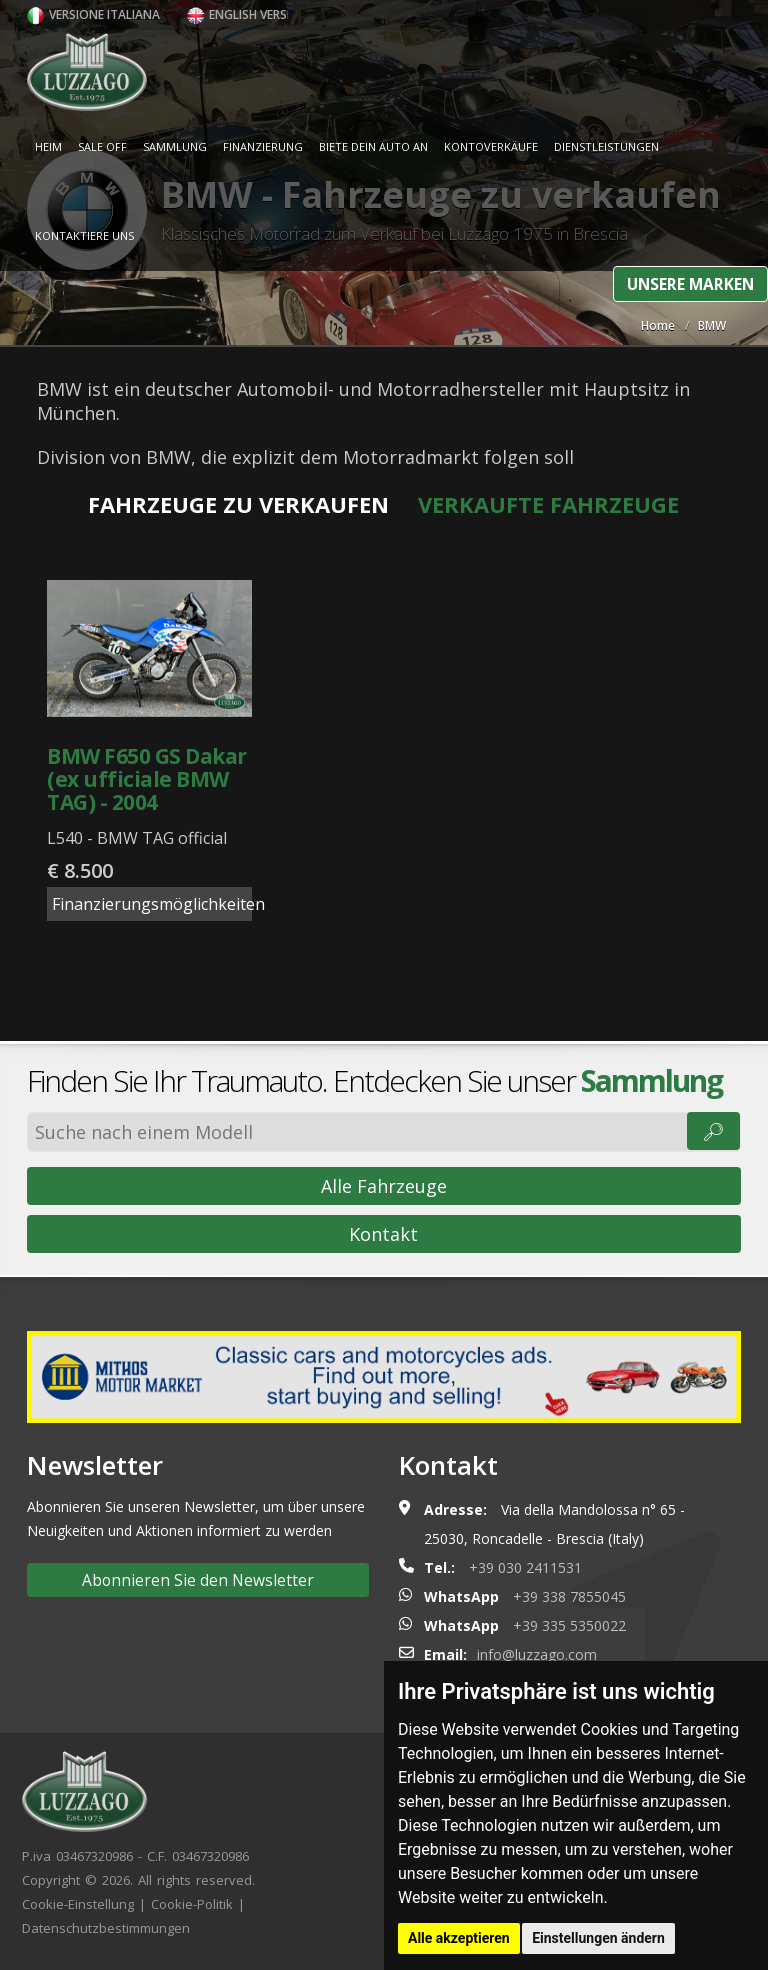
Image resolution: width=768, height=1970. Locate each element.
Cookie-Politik (192, 1904)
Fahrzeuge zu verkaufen (238, 504)
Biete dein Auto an (373, 146)
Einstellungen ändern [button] (598, 1938)
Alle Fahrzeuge (384, 1186)
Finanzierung (263, 146)
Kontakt (383, 1234)
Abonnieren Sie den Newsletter (198, 1580)
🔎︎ (713, 1131)
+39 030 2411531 (525, 1567)
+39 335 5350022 (569, 1625)
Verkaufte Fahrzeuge (548, 504)
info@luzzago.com (537, 1654)
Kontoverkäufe (491, 146)
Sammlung (175, 146)
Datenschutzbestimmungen (106, 1928)
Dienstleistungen (606, 146)
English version (248, 14)
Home (658, 325)
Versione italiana (93, 14)
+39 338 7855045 (569, 1596)
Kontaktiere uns (84, 235)
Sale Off (102, 146)
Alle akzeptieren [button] (459, 1938)
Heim (48, 146)
